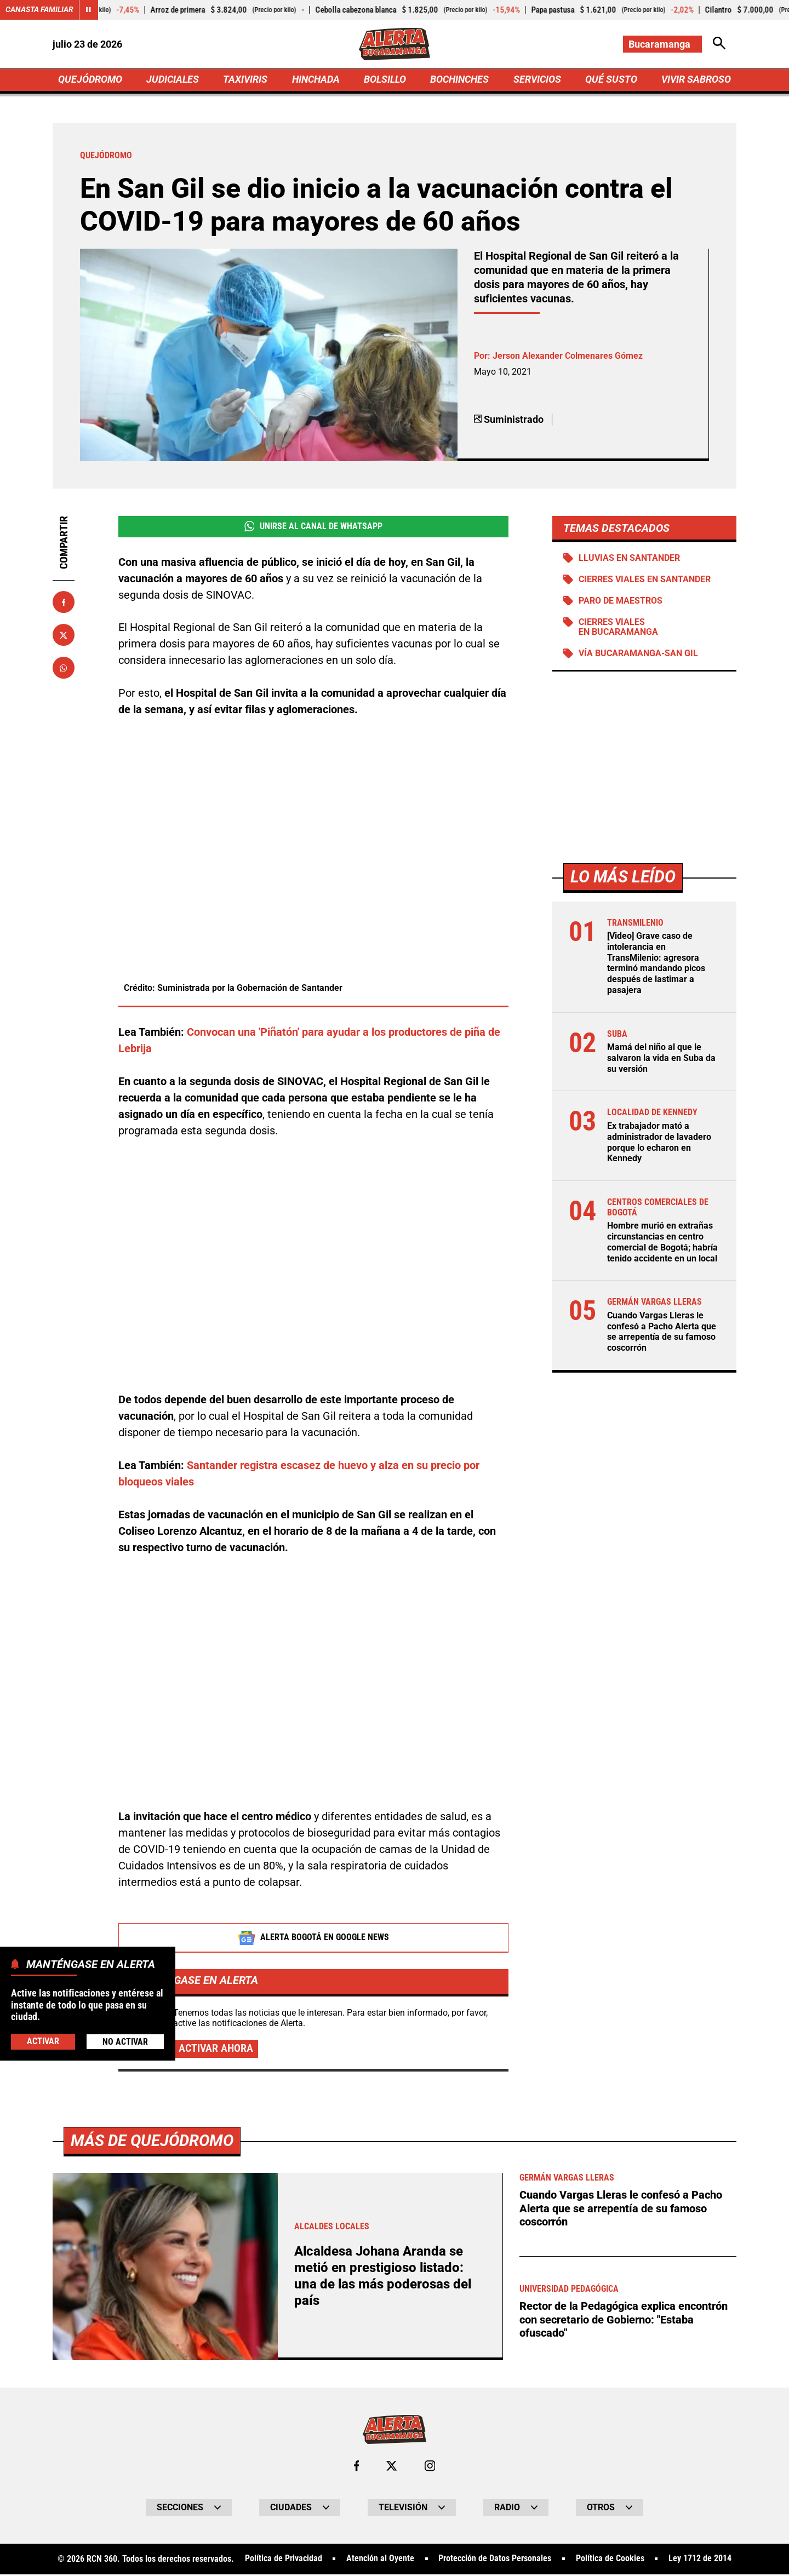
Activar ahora (216, 2050)
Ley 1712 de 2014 (700, 2560)
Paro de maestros (620, 603)
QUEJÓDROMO (90, 80)
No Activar (125, 2041)
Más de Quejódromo (154, 2142)
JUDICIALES (172, 80)
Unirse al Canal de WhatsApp (313, 527)
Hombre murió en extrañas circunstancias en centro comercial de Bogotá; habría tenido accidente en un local (662, 1242)
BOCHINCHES (459, 80)
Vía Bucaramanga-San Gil (638, 656)
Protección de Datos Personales (494, 2560)
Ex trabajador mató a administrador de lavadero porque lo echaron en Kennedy (659, 1143)
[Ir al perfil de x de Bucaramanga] (391, 2467)
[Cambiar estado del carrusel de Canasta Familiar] (89, 10)
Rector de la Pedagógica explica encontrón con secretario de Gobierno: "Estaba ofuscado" (623, 2320)
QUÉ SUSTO (611, 80)
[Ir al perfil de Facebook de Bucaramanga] (356, 2467)
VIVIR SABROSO (696, 80)
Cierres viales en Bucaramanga (618, 629)
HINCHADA (316, 80)
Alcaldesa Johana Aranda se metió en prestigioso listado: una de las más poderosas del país (385, 2277)
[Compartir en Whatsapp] (64, 669)
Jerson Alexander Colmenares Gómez (568, 357)
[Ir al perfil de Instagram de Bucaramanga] (430, 2467)
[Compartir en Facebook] (64, 603)
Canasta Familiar (39, 9)
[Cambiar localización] (661, 44)
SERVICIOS (537, 80)
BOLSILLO (385, 80)
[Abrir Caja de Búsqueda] (718, 44)
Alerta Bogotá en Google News (314, 1939)
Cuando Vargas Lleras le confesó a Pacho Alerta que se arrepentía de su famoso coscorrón (661, 1330)
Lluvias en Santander (629, 559)
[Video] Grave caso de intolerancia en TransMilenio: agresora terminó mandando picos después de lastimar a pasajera (656, 965)
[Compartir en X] (64, 636)
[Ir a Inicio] (394, 44)
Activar (43, 2040)
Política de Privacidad (283, 2560)
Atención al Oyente (380, 2560)
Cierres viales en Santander (645, 581)
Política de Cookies (610, 2560)
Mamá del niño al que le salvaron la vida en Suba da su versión (661, 1059)
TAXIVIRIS (245, 80)
